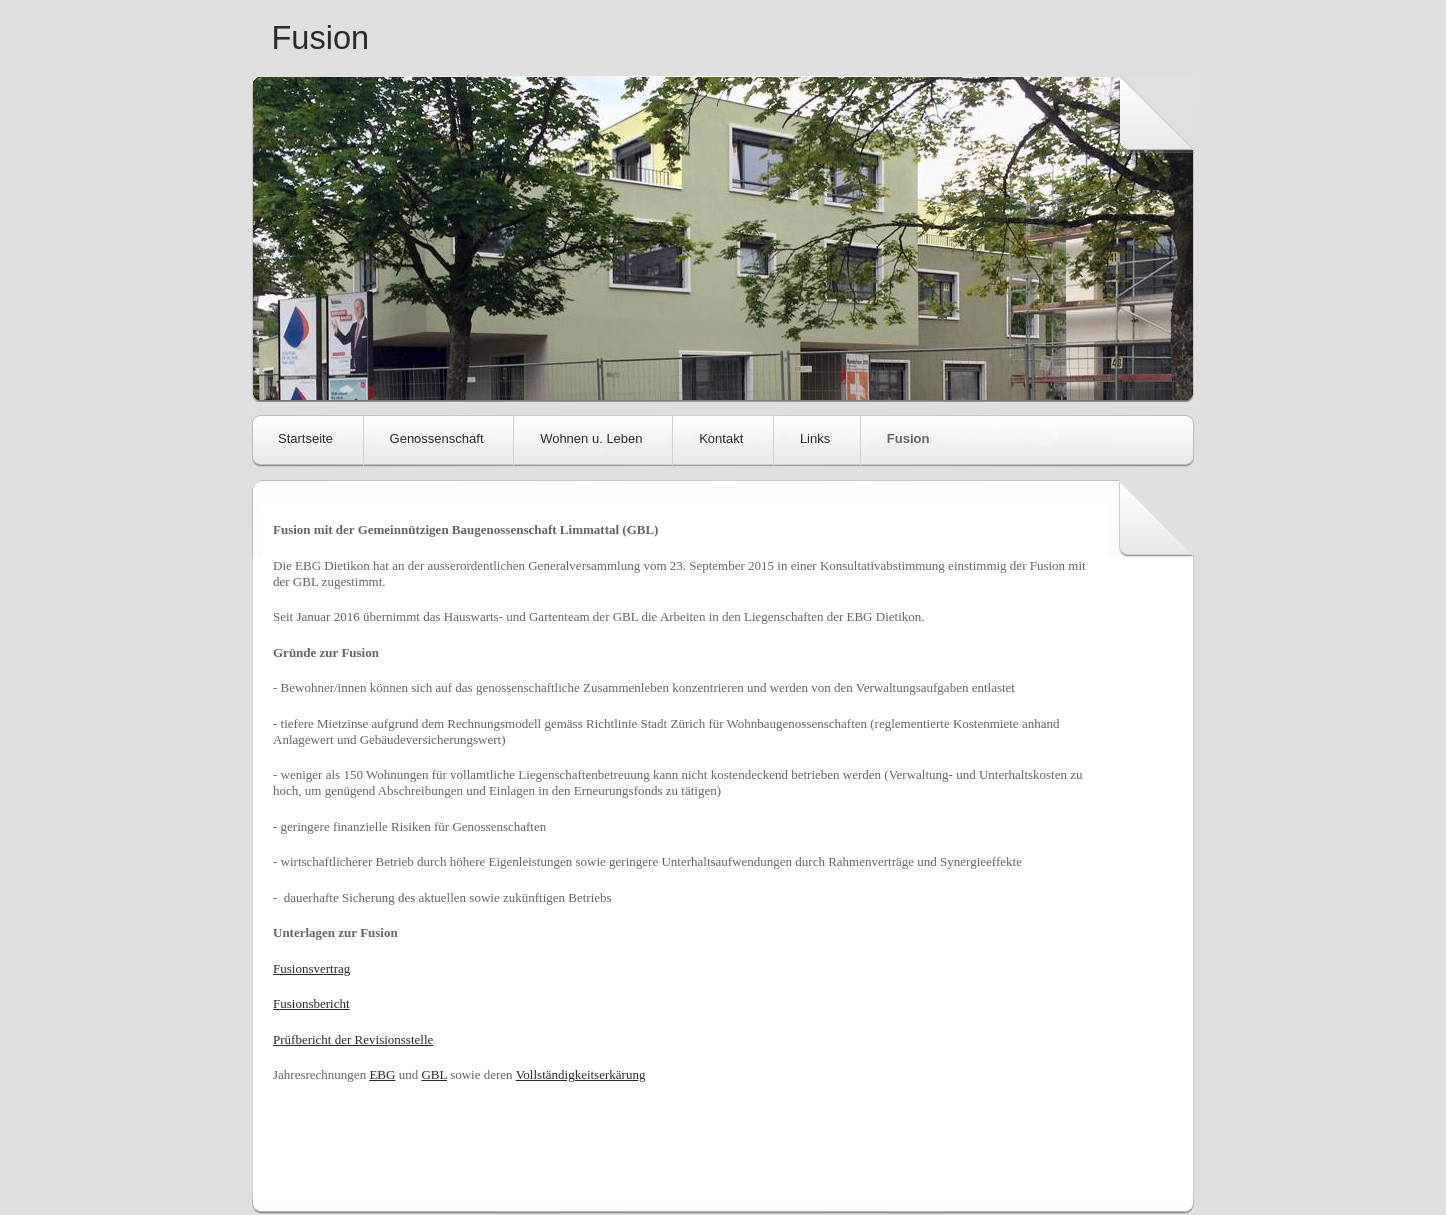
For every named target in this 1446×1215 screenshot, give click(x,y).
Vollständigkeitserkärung (581, 1074)
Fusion (321, 38)
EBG (382, 1074)
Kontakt (721, 438)
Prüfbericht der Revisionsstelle (353, 1039)
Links (815, 438)
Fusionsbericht (311, 1003)
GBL (434, 1074)
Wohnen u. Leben (591, 438)
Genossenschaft (437, 438)
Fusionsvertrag (311, 968)
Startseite (305, 438)
